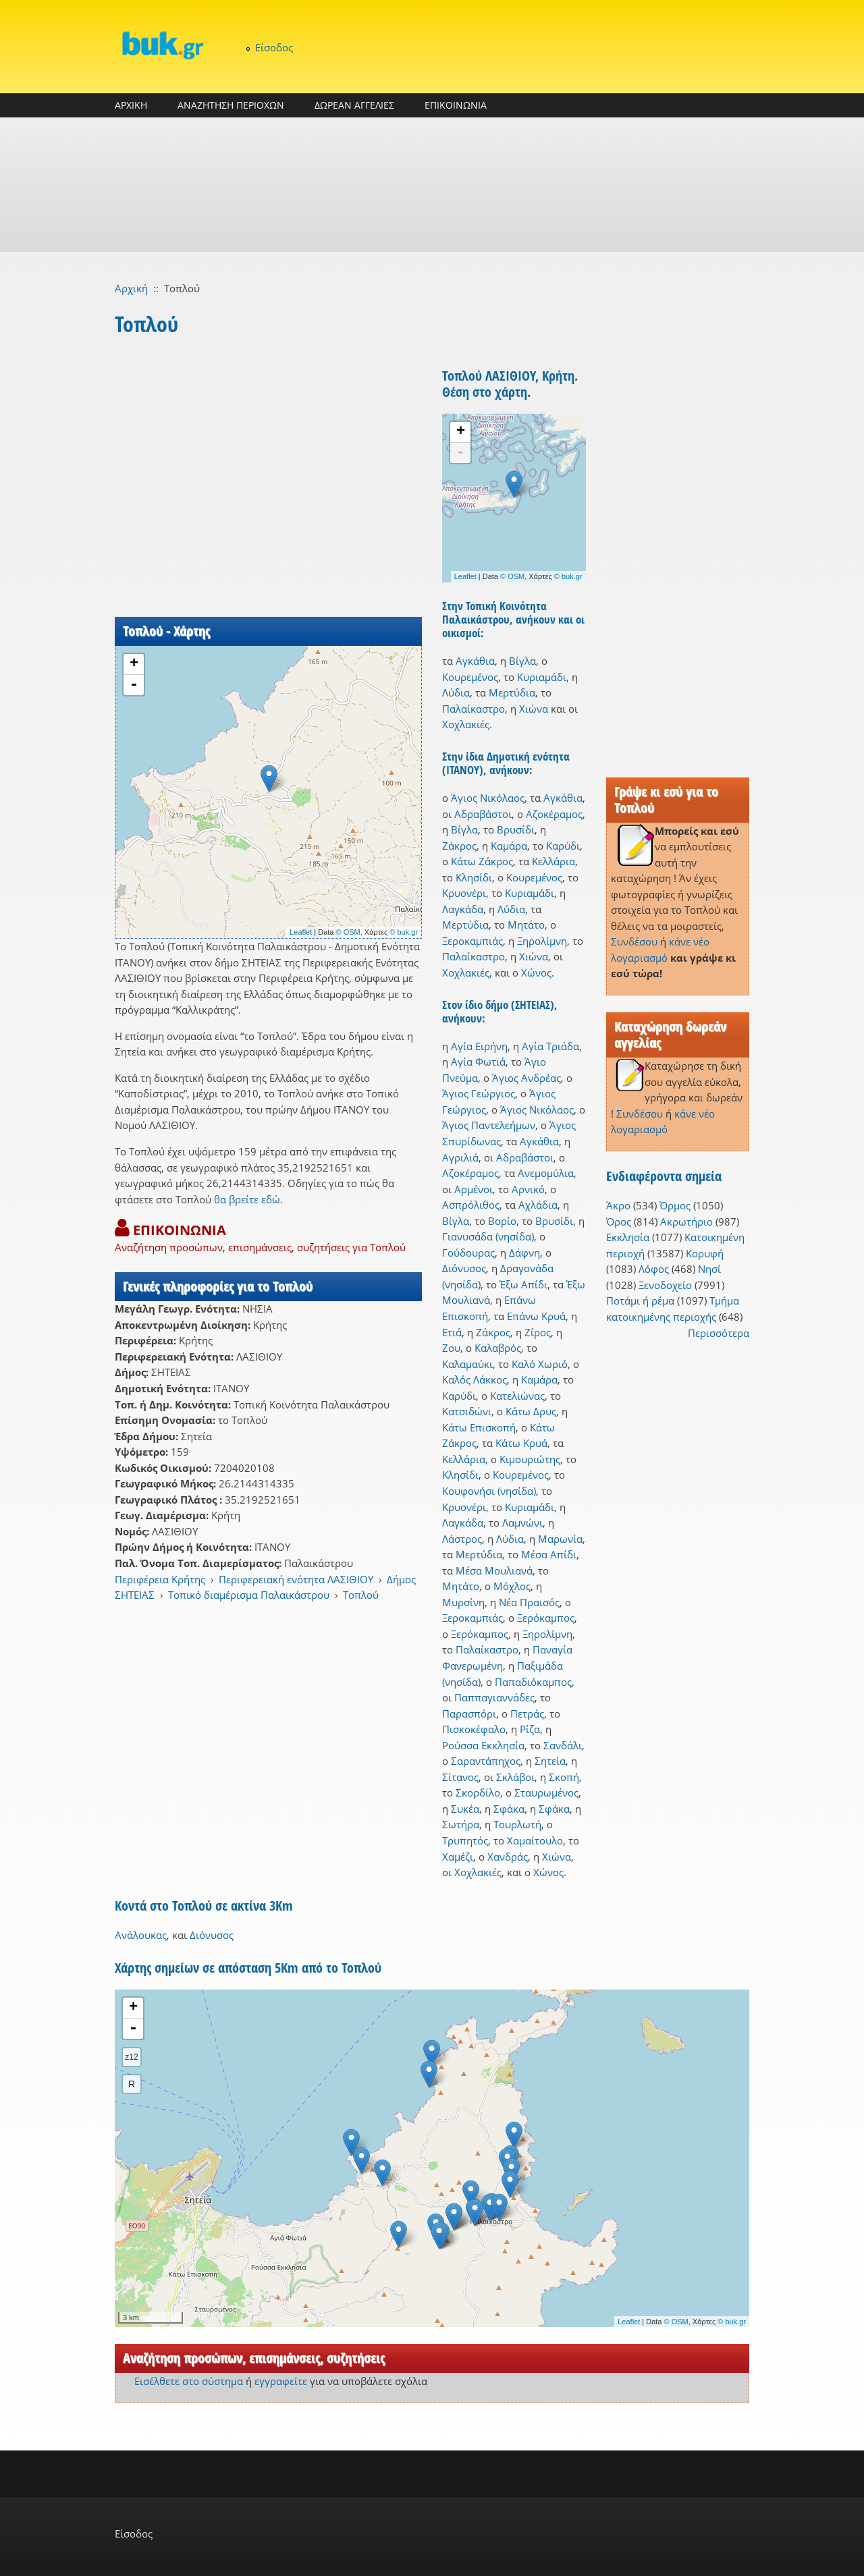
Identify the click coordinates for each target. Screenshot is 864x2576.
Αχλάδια (538, 1204)
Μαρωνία (560, 1538)
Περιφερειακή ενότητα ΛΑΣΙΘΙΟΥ (296, 1579)
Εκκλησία (627, 1237)
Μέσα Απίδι (548, 1554)
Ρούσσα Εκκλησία (483, 1745)
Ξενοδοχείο (665, 1285)
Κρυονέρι (464, 893)
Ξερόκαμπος (545, 1617)
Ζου (451, 1347)
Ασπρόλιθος (471, 1204)
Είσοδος (274, 47)
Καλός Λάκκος (474, 1379)
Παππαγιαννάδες (494, 1697)
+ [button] (134, 664)
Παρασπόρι (469, 1713)
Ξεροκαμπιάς (472, 941)
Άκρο (618, 1205)
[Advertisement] (432, 184)
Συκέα (465, 1808)
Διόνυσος (464, 1268)
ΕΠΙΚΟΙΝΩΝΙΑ (456, 105)
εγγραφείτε (280, 2381)
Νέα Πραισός (529, 1602)
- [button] (133, 685)
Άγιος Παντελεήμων (488, 1125)
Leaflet (301, 932)
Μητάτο (526, 924)
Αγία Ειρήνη (479, 1046)
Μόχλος (512, 1586)
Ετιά (452, 1332)
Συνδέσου (634, 941)
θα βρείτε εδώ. (248, 1199)
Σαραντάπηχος (485, 1760)
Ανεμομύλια (546, 1173)
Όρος (618, 1221)
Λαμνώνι (522, 1522)
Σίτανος (460, 1777)
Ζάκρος (459, 845)
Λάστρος (462, 1538)
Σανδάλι (562, 1745)
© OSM (348, 932)
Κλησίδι (474, 877)
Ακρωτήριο (686, 1221)
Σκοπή (564, 1777)
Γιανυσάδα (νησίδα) (488, 1236)
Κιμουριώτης (530, 1459)
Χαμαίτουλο (535, 1840)
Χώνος (536, 972)
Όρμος (675, 1205)
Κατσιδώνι (466, 1411)
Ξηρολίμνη (542, 941)
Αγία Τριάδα (550, 1046)
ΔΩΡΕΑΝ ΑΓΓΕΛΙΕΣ (354, 105)
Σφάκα (508, 1808)
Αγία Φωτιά (478, 1061)
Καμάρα (509, 845)
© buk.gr (403, 932)
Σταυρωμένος (546, 1792)
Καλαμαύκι (467, 1364)
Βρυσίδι (516, 829)
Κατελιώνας (517, 1395)
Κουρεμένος (470, 677)
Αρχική (131, 288)
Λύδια (456, 692)
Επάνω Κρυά (536, 1316)
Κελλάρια (553, 861)
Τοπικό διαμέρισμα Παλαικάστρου (248, 1594)
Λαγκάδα (462, 909)
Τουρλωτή (517, 1824)
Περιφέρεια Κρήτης (160, 1579)
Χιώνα (533, 708)
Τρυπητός (465, 1840)
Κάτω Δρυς (531, 1411)
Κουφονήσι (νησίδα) (489, 1491)
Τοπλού (361, 1594)
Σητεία (550, 1760)
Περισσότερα (718, 1333)
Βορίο (502, 1221)
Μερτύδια (512, 692)
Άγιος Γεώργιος (478, 1093)
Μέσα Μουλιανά (494, 1570)
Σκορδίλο (478, 1792)
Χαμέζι (457, 1856)
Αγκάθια (475, 660)
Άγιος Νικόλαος (487, 797)
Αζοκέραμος (554, 814)
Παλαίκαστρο (473, 708)
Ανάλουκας (141, 1935)
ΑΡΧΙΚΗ (131, 105)
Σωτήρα (460, 1824)
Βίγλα (522, 660)
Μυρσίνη (463, 1602)
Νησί (709, 1269)
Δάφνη (524, 1252)
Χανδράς (507, 1856)
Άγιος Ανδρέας (526, 1078)
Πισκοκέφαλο (474, 1729)
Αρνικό (528, 1189)
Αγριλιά (460, 1157)
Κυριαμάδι (541, 677)
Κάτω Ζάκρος (482, 861)
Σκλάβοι (515, 1777)
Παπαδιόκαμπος (533, 1682)
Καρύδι (563, 845)
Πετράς (527, 1713)
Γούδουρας (468, 1252)
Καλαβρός (498, 1347)
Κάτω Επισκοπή (479, 1427)
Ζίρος (537, 1332)
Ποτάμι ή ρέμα (640, 1300)
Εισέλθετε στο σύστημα (188, 2381)
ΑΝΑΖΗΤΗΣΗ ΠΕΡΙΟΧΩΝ (231, 105)
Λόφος (654, 1269)
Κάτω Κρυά (521, 1443)
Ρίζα (530, 1729)
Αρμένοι (473, 1189)
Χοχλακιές (465, 724)
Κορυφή (705, 1253)
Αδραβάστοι (483, 814)
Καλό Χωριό (540, 1364)
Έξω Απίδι (523, 1284)
